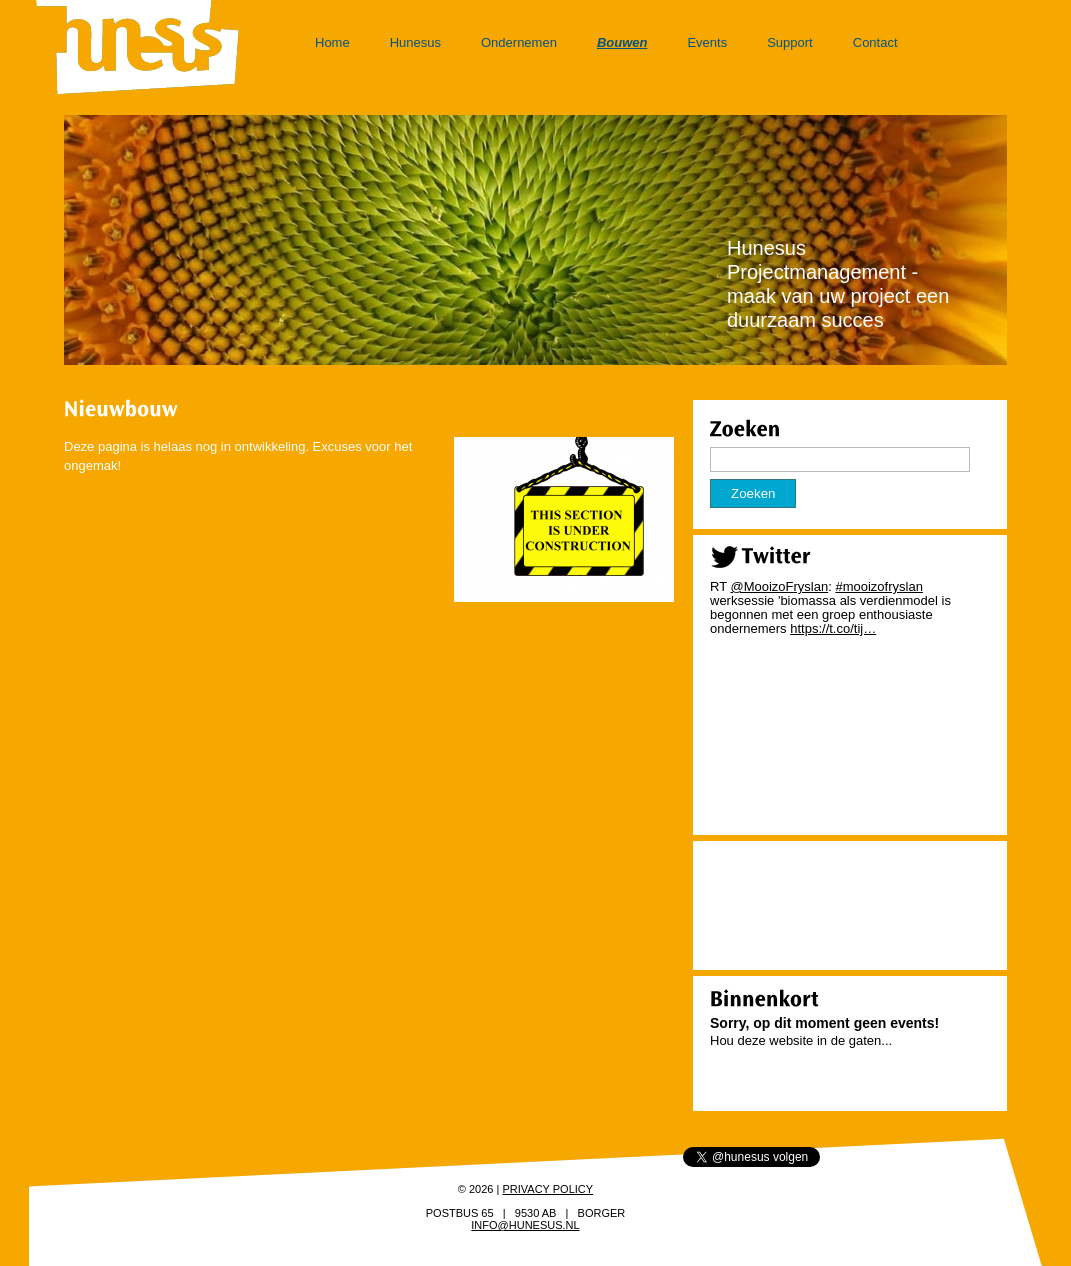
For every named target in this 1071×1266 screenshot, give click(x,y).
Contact (875, 42)
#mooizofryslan (878, 586)
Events (707, 42)
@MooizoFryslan (779, 586)
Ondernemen (519, 42)
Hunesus (415, 42)
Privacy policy (547, 1189)
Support (790, 42)
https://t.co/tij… (833, 628)
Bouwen (622, 42)
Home (332, 42)
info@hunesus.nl (525, 1225)
